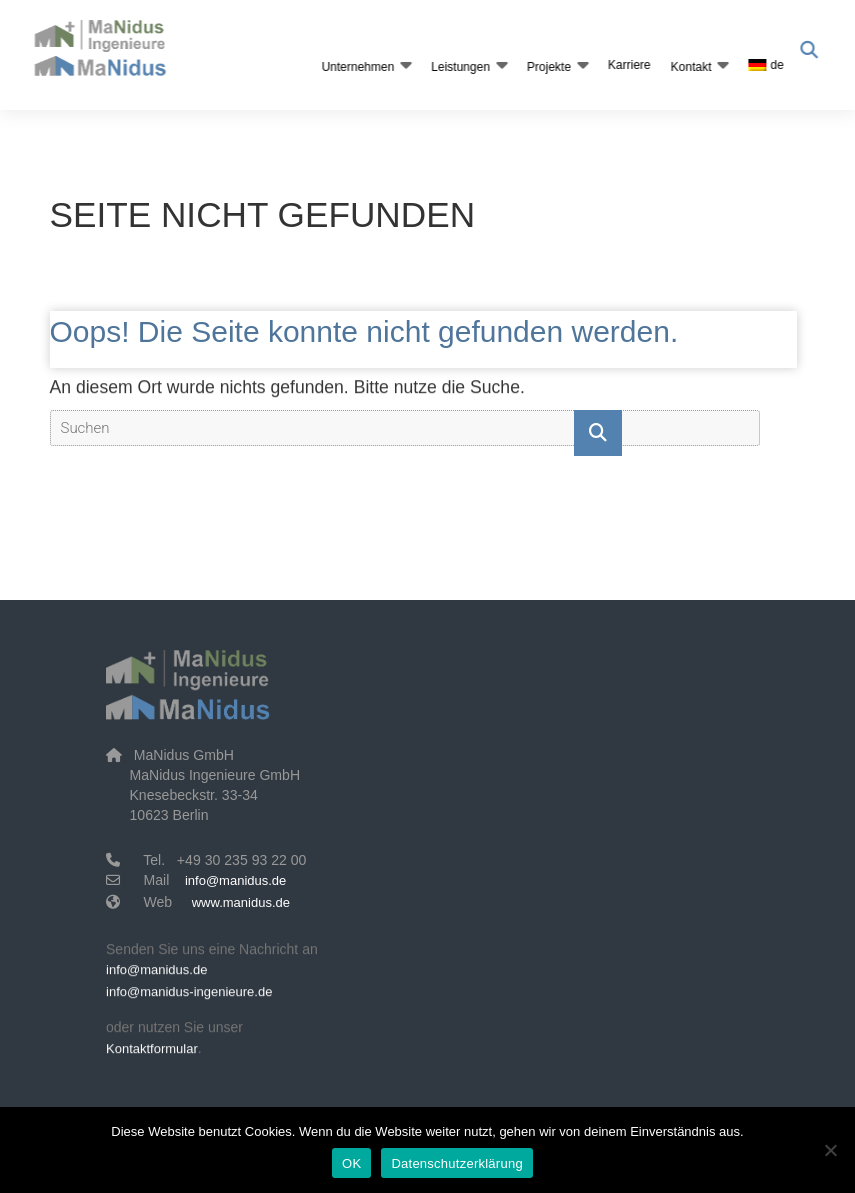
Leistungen (458, 67)
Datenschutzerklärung (456, 1163)
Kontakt (688, 67)
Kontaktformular (152, 1052)
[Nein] (830, 1150)
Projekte (547, 67)
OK (351, 1163)
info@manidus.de (235, 880)
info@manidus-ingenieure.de (189, 996)
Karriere (627, 65)
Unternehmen (355, 67)
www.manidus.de (241, 902)
